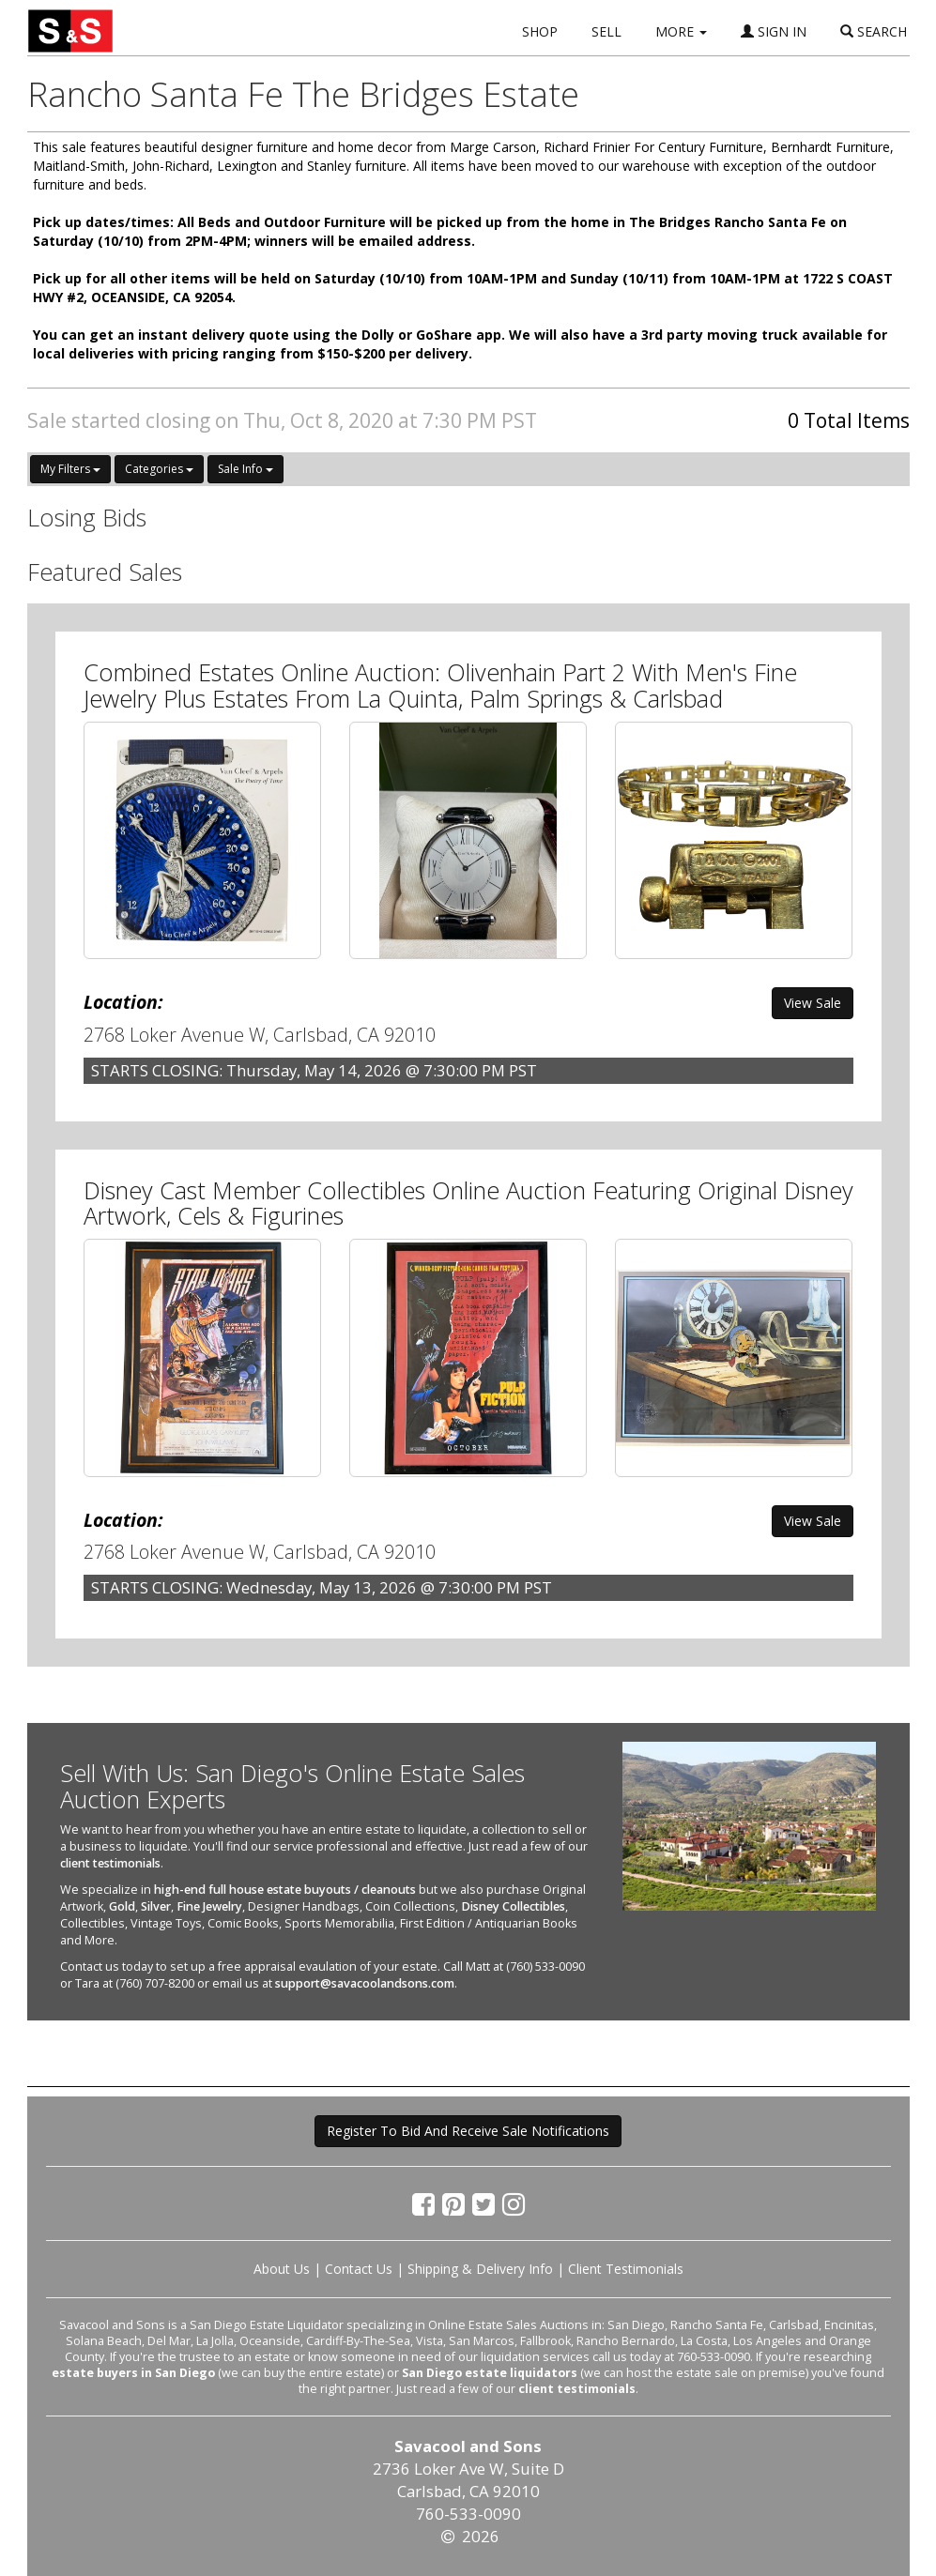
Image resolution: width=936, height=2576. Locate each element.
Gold (122, 1906)
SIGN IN (773, 31)
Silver (156, 1906)
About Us (281, 2269)
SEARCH (873, 31)
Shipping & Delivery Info (480, 2269)
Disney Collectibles (513, 1906)
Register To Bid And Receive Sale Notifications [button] (468, 2131)
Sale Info (245, 469)
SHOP (540, 31)
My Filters (70, 469)
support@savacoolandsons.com (364, 1983)
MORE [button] (681, 31)
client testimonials (110, 1863)
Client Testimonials (625, 2269)
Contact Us (358, 2269)
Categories (159, 469)
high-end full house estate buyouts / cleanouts (285, 1890)
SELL (606, 31)
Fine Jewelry (209, 1906)
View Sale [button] (812, 1003)
